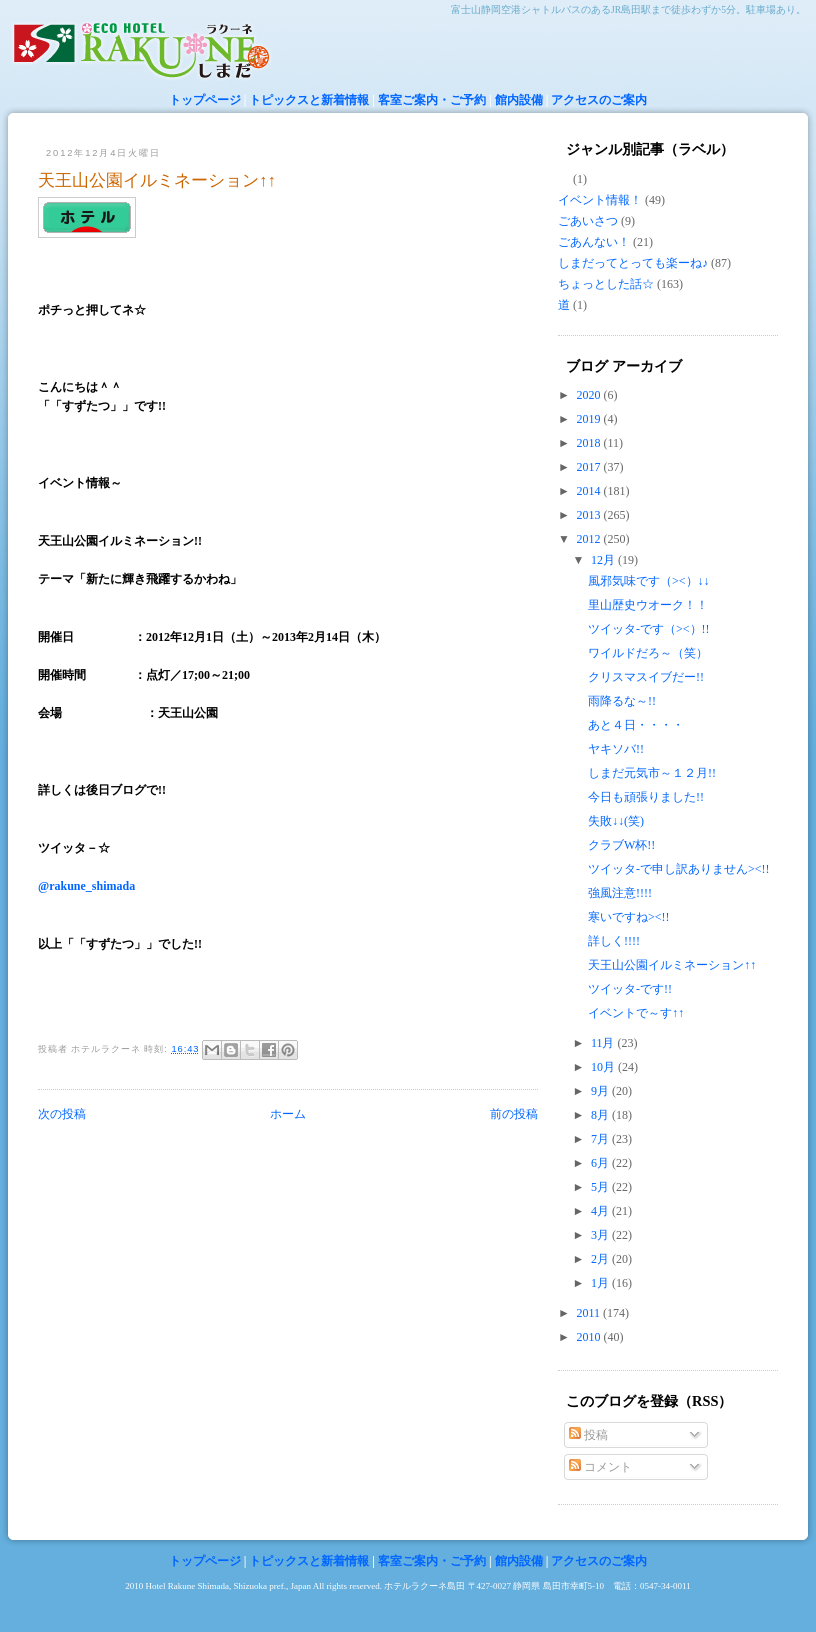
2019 (590, 419)
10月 (604, 1067)
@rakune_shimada (86, 886)
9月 (601, 1091)
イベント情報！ (600, 200)
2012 (590, 539)
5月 (601, 1187)
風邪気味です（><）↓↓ (649, 581)
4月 (601, 1211)
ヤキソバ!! (616, 749)
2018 (590, 443)
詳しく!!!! (614, 941)
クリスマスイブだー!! (646, 677)
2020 (590, 395)
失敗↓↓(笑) (616, 821)
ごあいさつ (588, 221)
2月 (601, 1259)
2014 (590, 491)
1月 (601, 1283)
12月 (604, 560)
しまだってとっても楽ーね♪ (633, 263)
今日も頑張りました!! (646, 797)
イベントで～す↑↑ (636, 1013)
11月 (604, 1043)
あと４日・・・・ (636, 725)
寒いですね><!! (629, 917)
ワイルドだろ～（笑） (648, 653)
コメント (600, 1467)
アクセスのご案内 (599, 100)
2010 (590, 1337)
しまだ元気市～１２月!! (652, 773)
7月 (601, 1139)
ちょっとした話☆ (606, 284)
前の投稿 (514, 1114)
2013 (590, 515)
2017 (590, 467)
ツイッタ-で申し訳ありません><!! (679, 869)
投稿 (588, 1435)
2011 (590, 1313)
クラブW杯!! (621, 845)
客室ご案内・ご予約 (432, 100)
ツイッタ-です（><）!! (649, 629)
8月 (601, 1115)
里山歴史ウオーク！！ (648, 605)
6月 (601, 1163)
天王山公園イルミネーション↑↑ (157, 180)
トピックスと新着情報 (309, 100)
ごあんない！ (594, 242)
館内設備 (519, 100)
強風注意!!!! (620, 893)
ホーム (288, 1114)
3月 (601, 1235)
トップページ (205, 100)
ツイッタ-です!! (630, 989)
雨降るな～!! (622, 701)
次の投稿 (62, 1114)
